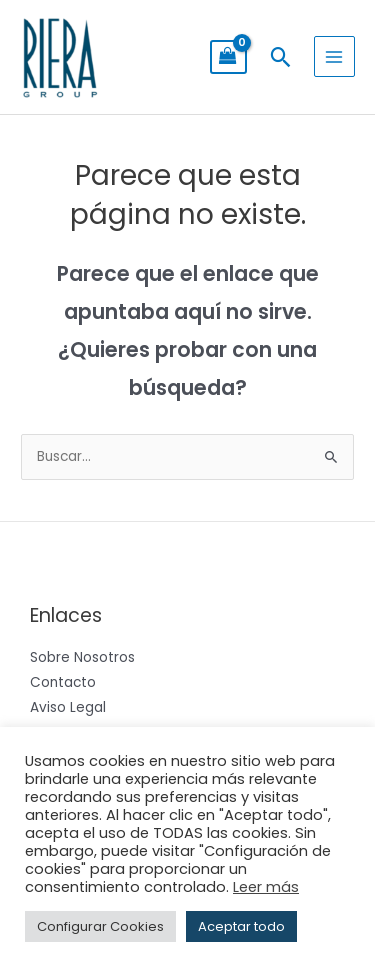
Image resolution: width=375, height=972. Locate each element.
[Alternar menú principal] (334, 56)
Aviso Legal (68, 707)
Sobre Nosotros (82, 657)
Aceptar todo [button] (241, 926)
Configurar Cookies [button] (100, 926)
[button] (280, 57)
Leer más (266, 887)
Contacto (63, 682)
